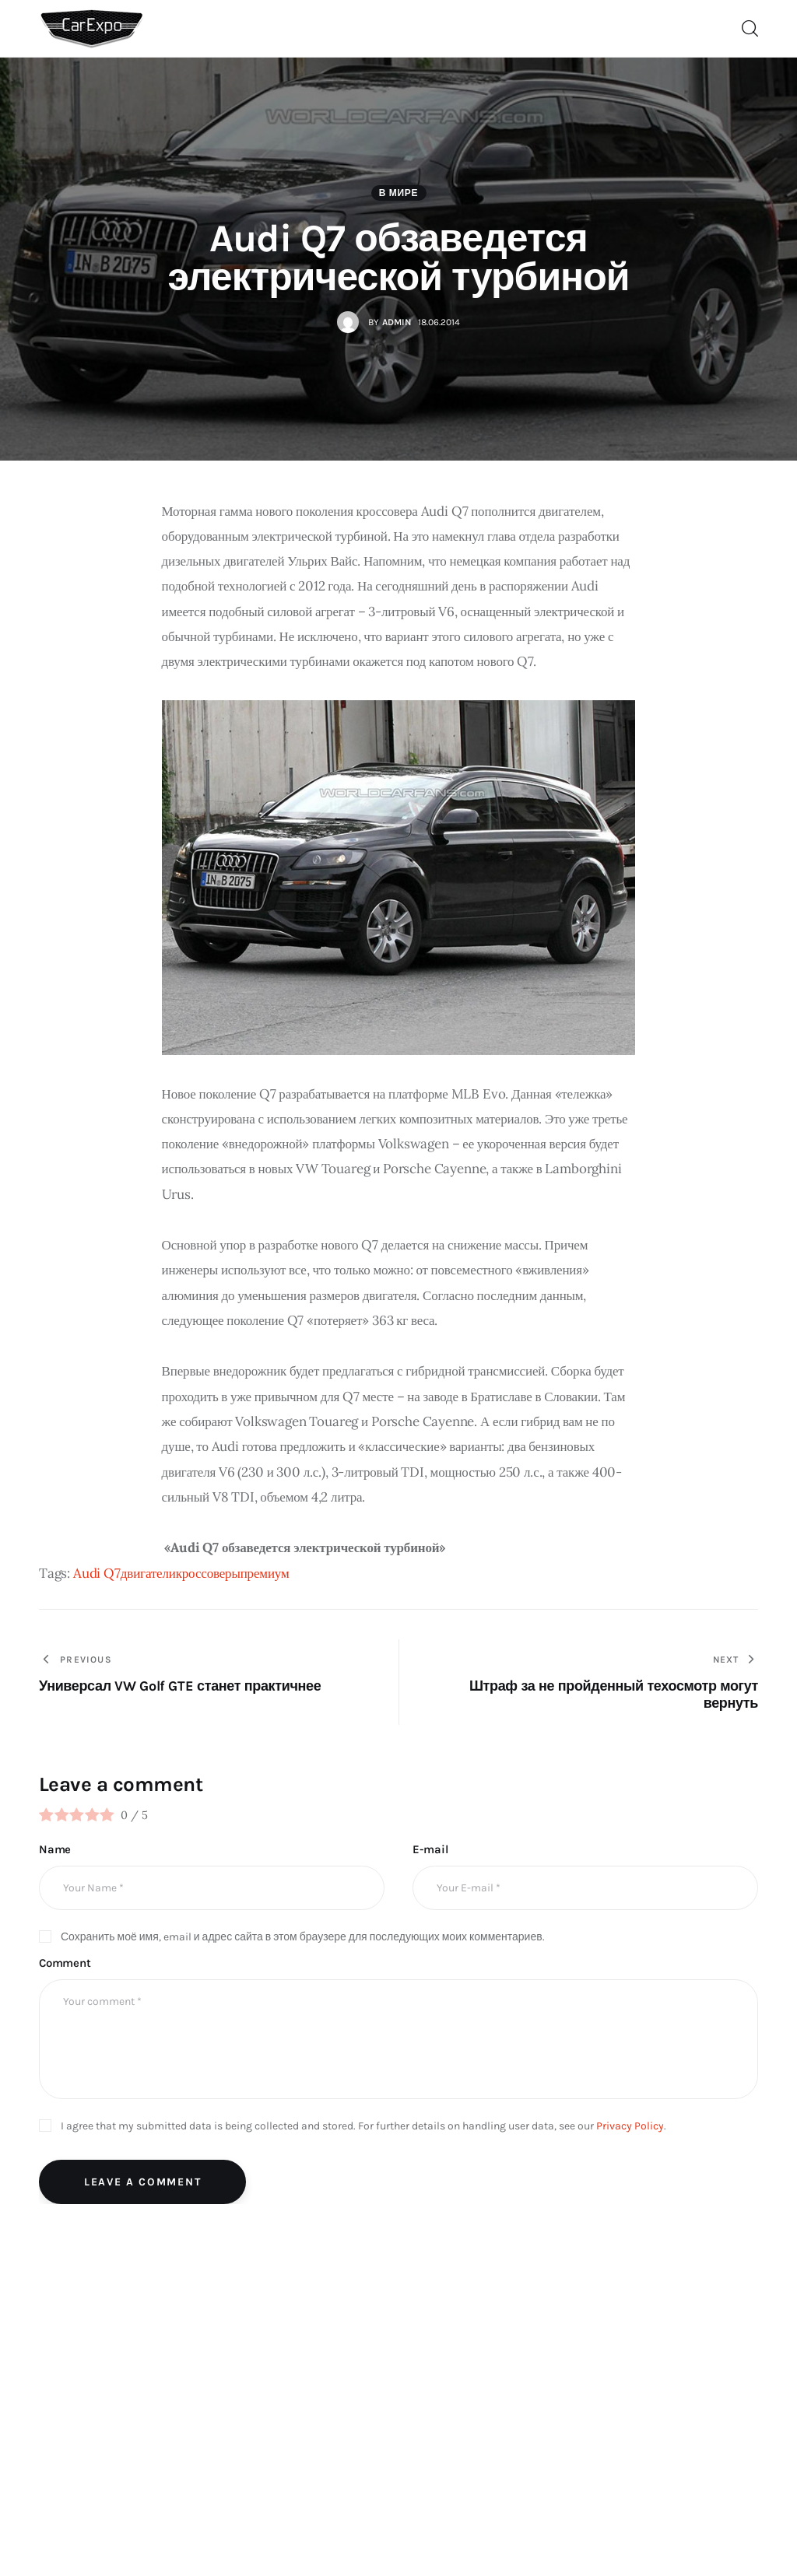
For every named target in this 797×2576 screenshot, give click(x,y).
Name (55, 1849)
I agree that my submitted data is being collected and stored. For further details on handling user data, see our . (363, 2126)
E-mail (430, 1849)
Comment (65, 1963)
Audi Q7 (97, 1573)
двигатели (148, 1573)
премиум (265, 1573)
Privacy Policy (630, 2126)
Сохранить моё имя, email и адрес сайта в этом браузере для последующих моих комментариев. (303, 1936)
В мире (399, 193)
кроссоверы (208, 1573)
